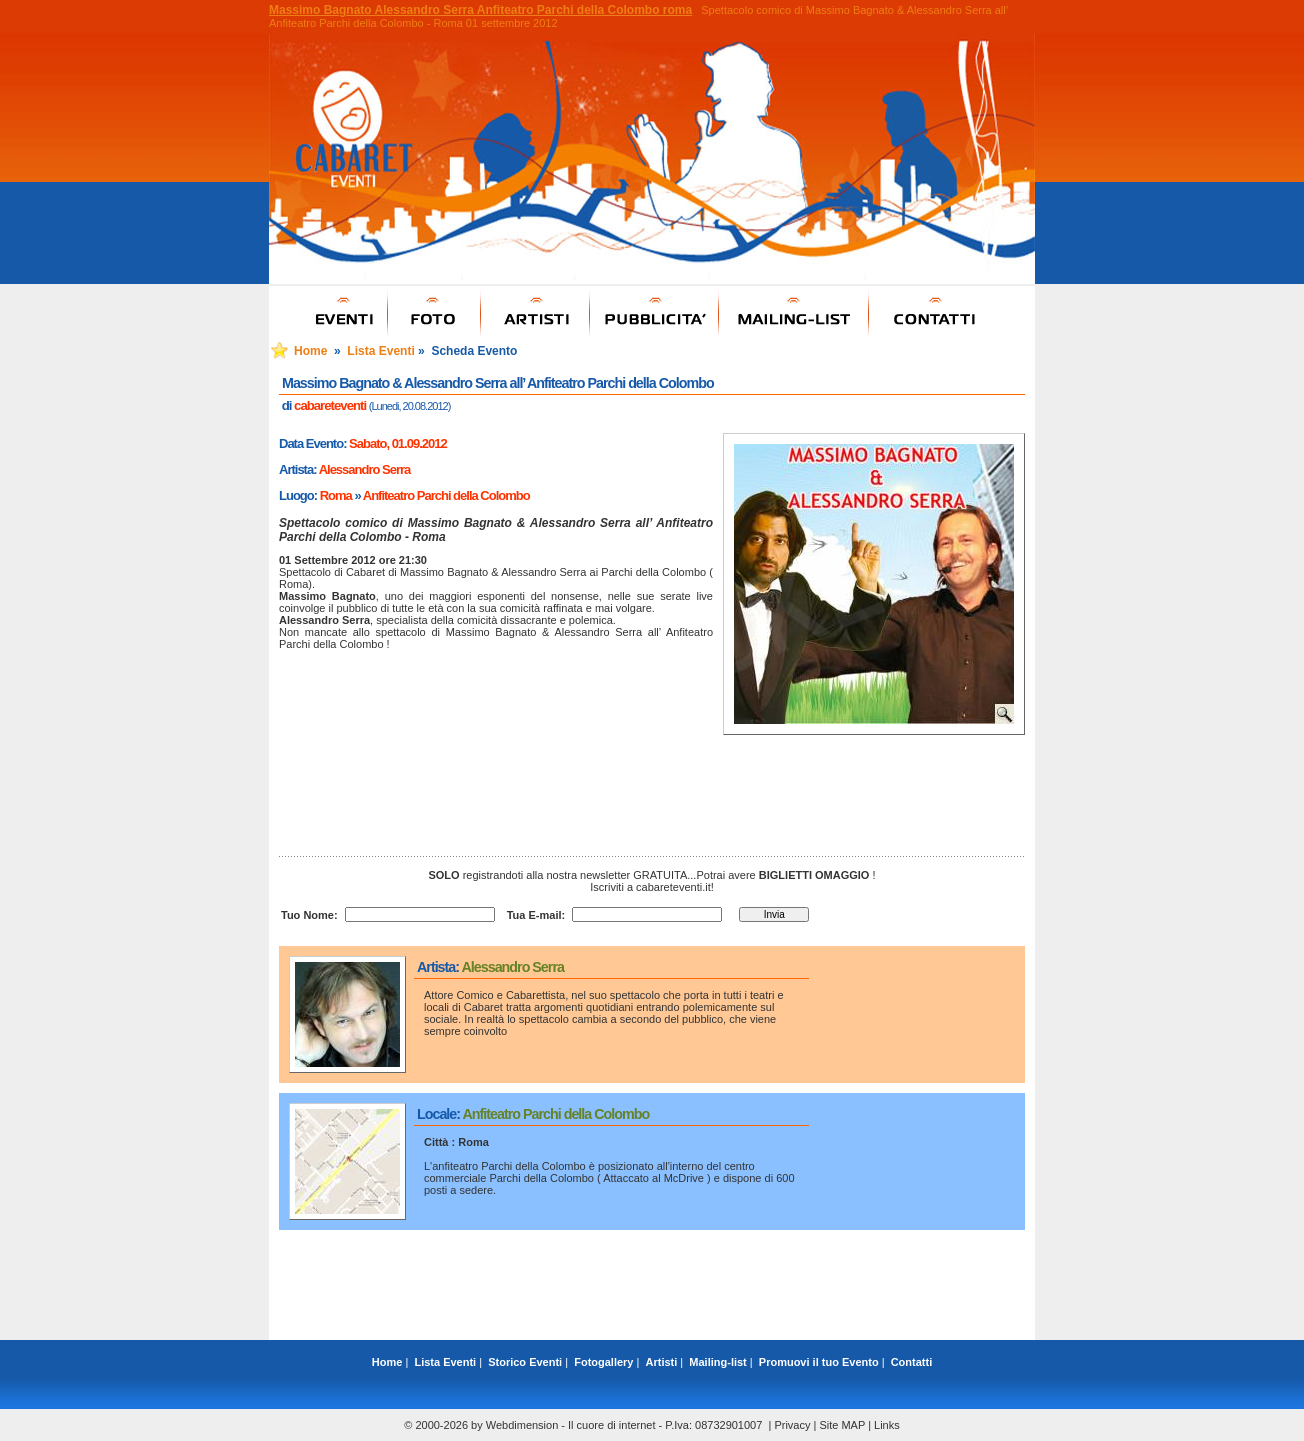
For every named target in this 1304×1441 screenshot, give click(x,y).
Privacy (792, 1425)
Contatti (912, 1362)
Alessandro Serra (365, 469)
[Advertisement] (652, 1295)
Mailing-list (717, 1362)
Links (887, 1425)
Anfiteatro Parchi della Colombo (446, 495)
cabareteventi (330, 405)
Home (310, 351)
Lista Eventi (380, 351)
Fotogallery (603, 1362)
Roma (336, 495)
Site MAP (842, 1425)
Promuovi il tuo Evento (819, 1362)
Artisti (662, 1362)
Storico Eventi (525, 1362)
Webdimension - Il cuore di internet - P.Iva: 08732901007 (624, 1425)
